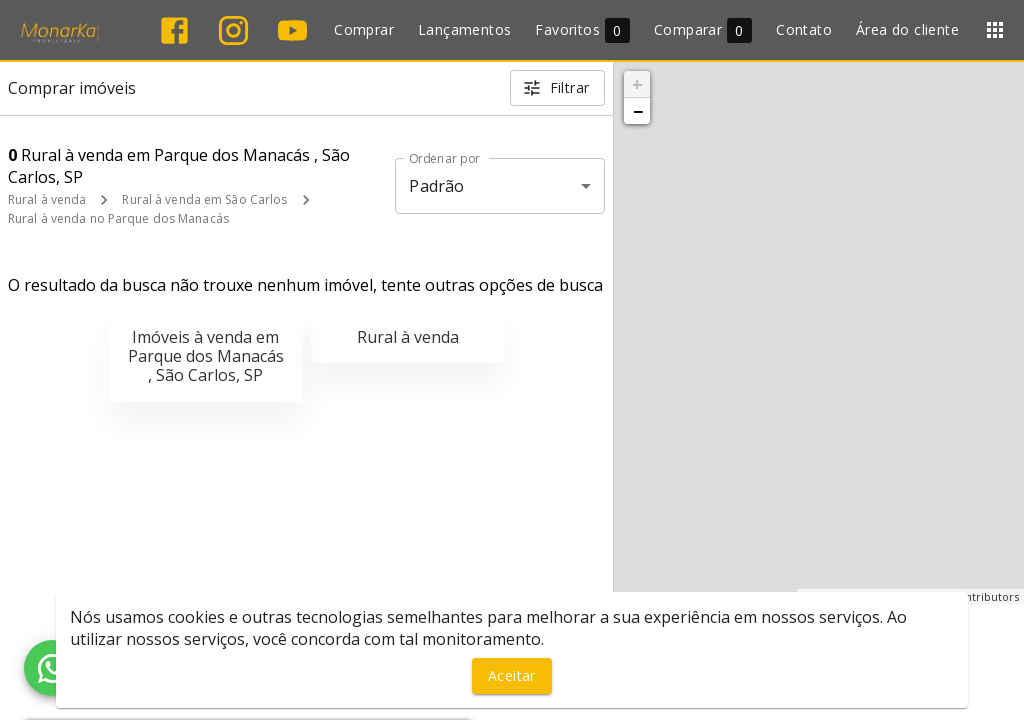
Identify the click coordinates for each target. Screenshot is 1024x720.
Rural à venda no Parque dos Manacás (118, 218)
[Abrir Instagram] (233, 30)
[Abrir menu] (995, 30)
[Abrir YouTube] (292, 30)
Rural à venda (47, 199)
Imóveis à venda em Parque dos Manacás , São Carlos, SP (206, 356)
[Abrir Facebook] (174, 30)
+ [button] (637, 84)
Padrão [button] (436, 186)
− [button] (638, 111)
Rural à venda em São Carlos (204, 199)
